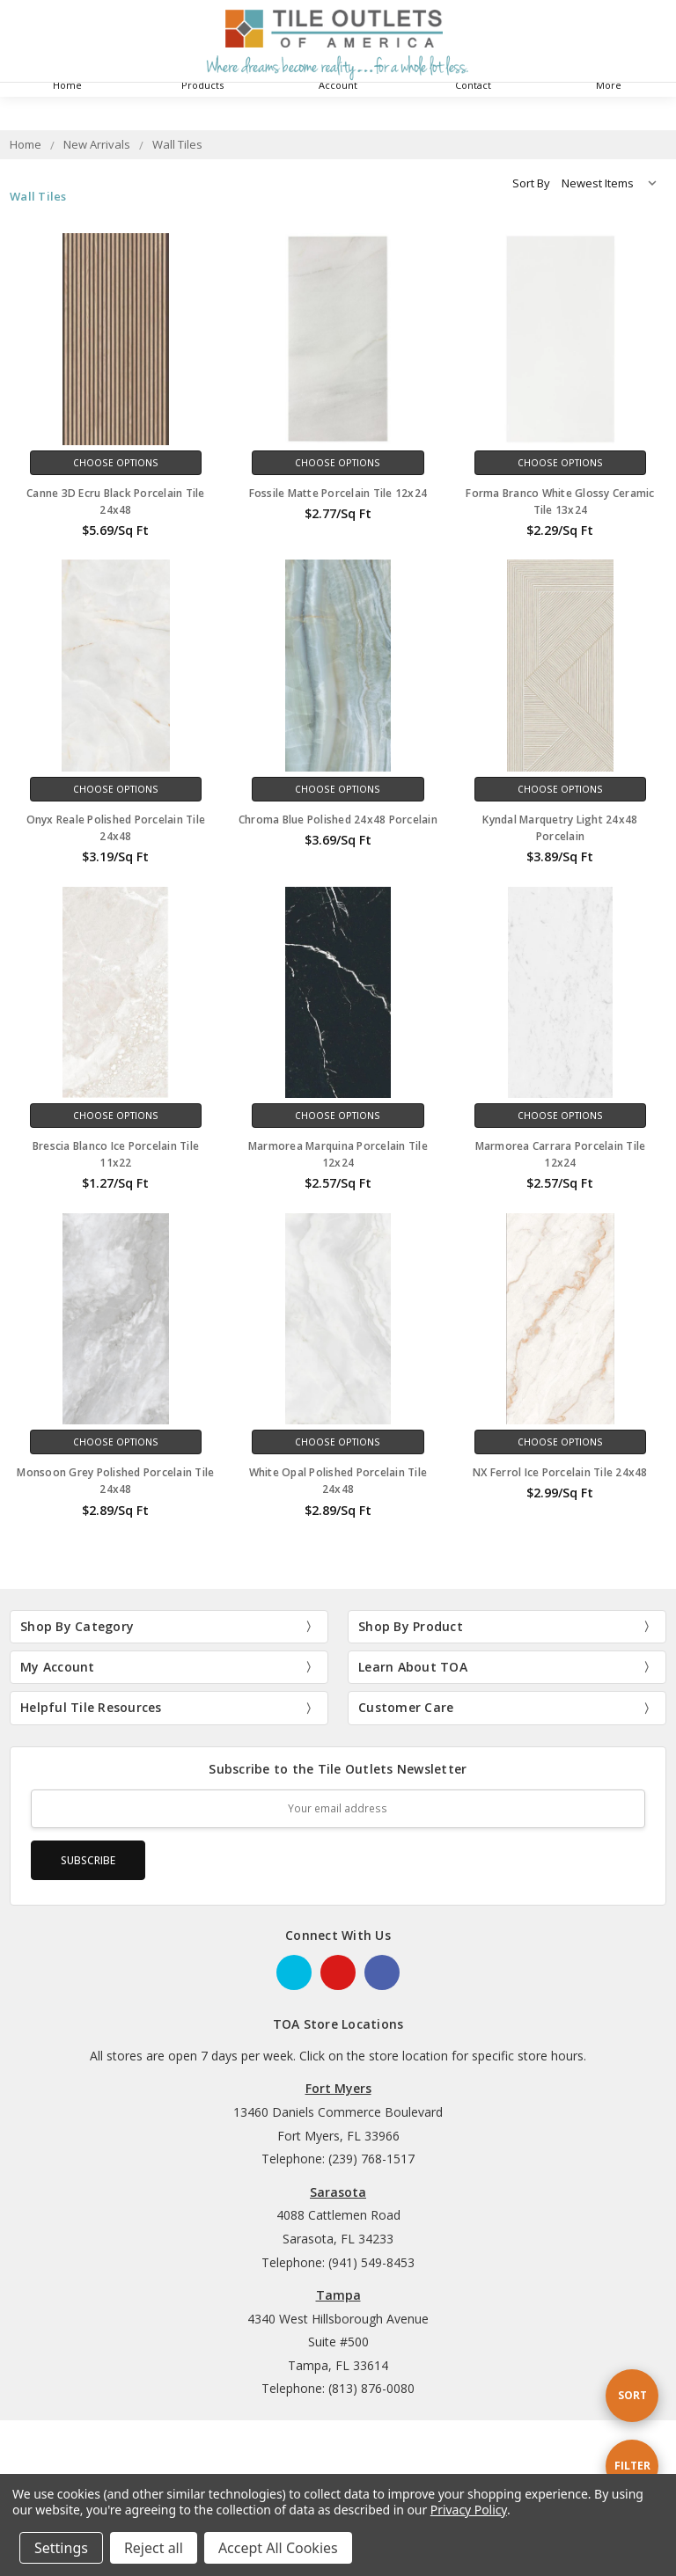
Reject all (153, 2548)
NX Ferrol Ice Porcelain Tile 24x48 (560, 1472)
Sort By (531, 183)
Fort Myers (338, 2088)
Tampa (338, 2295)
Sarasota (338, 2192)
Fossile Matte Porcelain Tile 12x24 (338, 493)
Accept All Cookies (278, 2548)
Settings (61, 2548)
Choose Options (115, 463)
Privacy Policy (468, 2509)
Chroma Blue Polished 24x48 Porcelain (338, 819)
